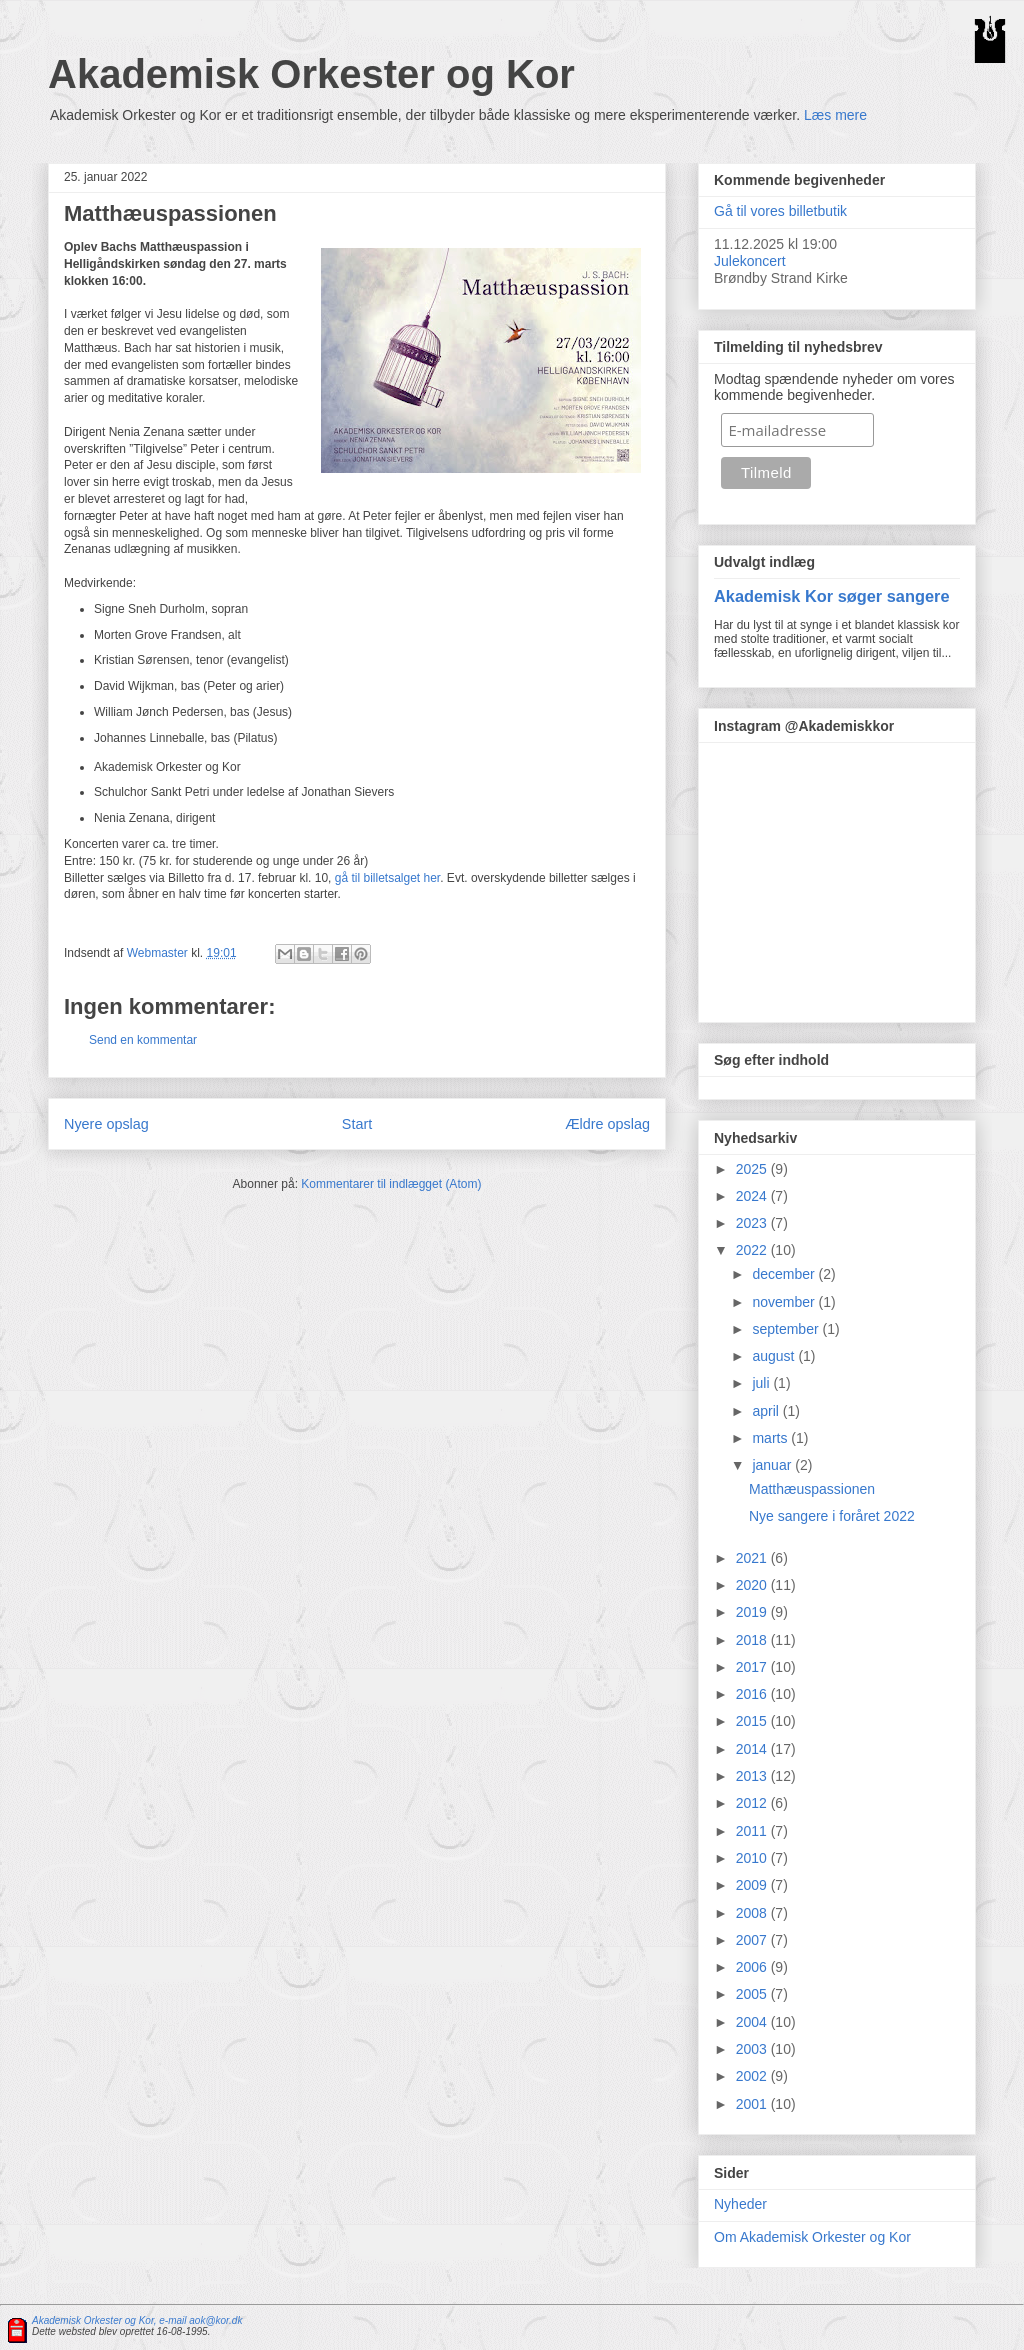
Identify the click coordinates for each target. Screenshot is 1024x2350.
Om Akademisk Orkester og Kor (812, 2237)
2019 (753, 1612)
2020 (753, 1585)
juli (762, 1383)
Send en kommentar (143, 1040)
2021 (753, 1558)
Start (357, 1124)
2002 (753, 2076)
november (785, 1302)
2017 (753, 1667)
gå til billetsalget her (387, 878)
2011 (753, 1831)
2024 (753, 1196)
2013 (753, 1776)
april (767, 1411)
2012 (753, 1803)
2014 (753, 1749)
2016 (753, 1694)
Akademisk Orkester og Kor (311, 74)
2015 (753, 1721)
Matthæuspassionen (812, 1489)
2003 (753, 2049)
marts (771, 1438)
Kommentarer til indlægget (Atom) (391, 1184)
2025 (753, 1169)
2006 (753, 1967)
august (775, 1356)
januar (773, 1465)
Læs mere (835, 115)
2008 (753, 1913)
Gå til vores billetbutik (780, 211)
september (787, 1329)
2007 (753, 1940)
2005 (753, 1994)
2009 (753, 1885)
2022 (753, 1250)
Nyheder (740, 2204)
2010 (753, 1858)
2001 (753, 2104)
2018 (753, 1640)
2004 (753, 2022)
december (785, 1274)
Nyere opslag (106, 1124)
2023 (753, 1223)
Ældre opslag (607, 1124)
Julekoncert (750, 261)
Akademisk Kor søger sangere (832, 596)
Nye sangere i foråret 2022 (832, 1516)
